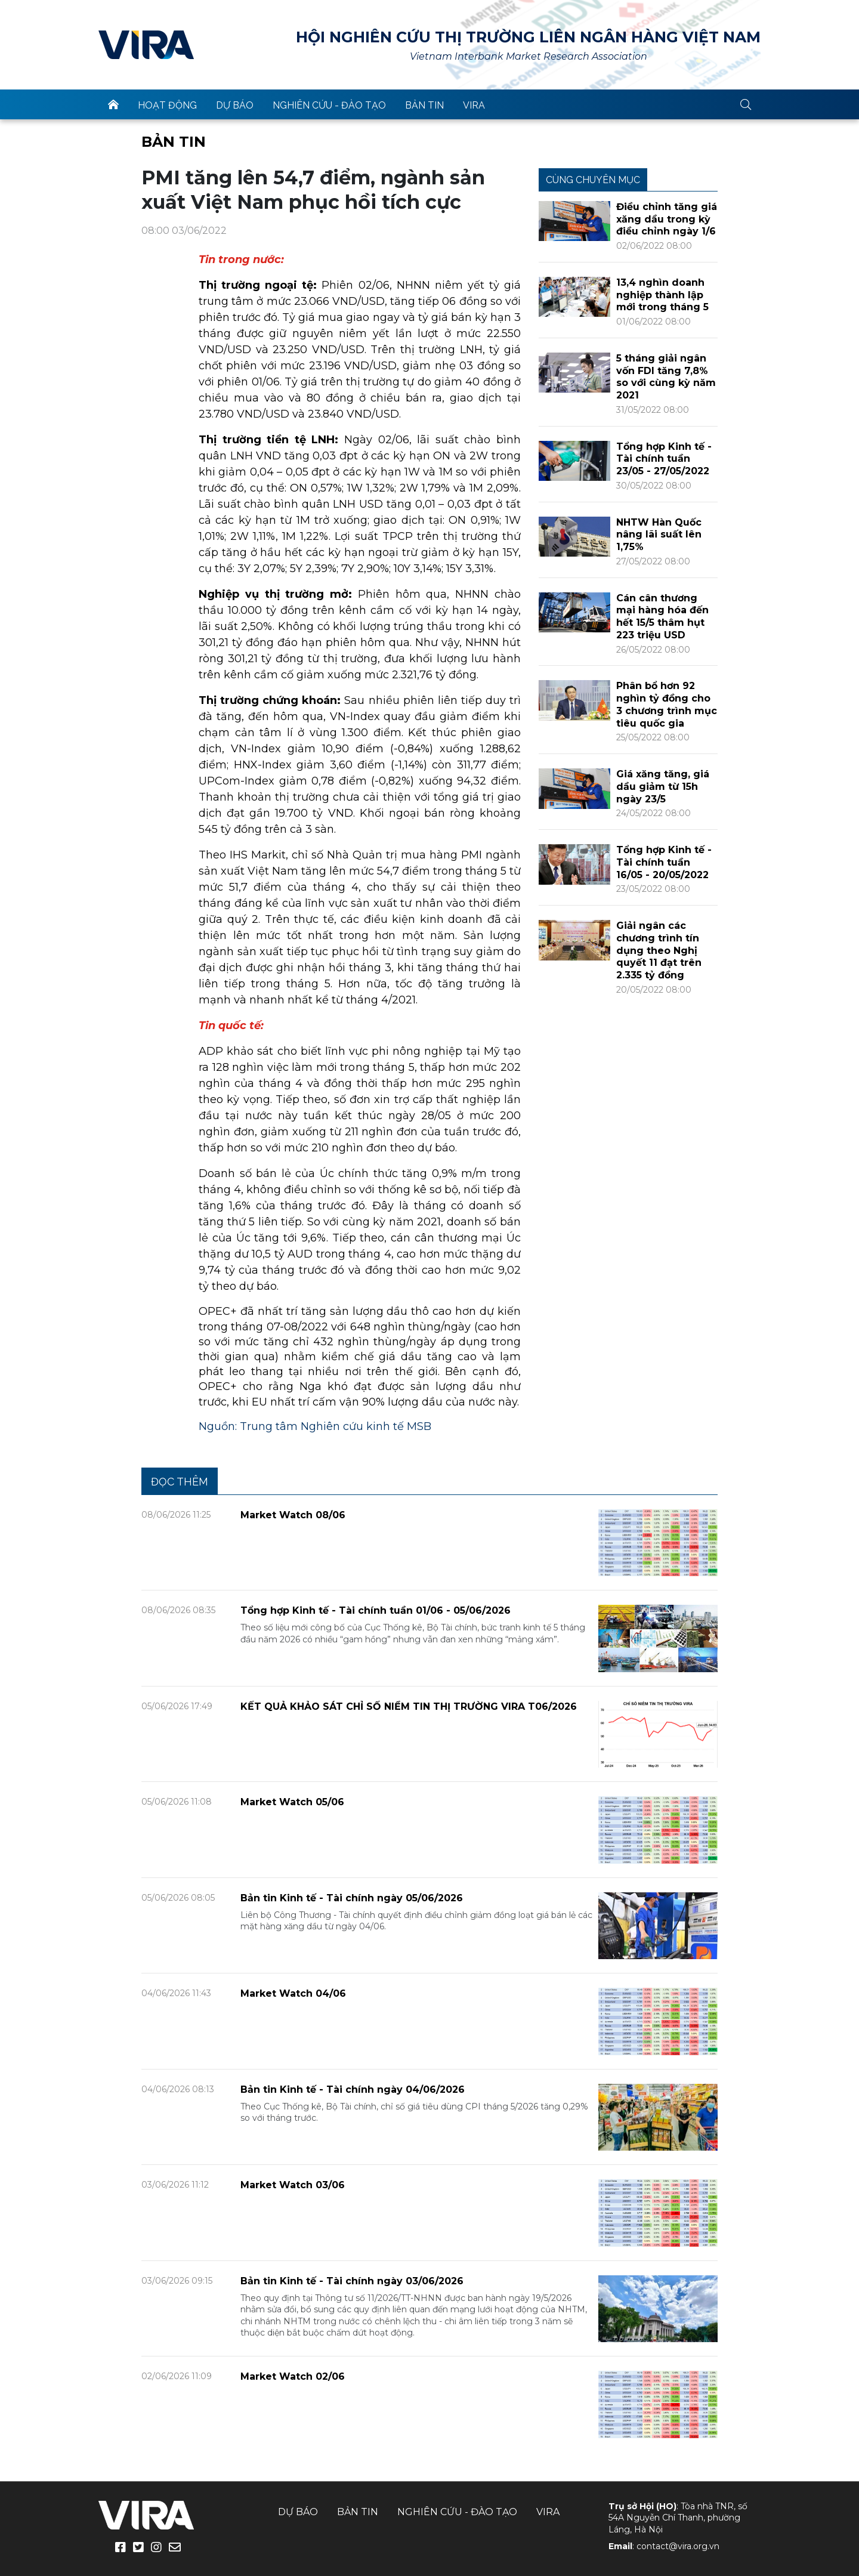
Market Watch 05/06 (292, 1802)
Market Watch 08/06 (292, 1515)
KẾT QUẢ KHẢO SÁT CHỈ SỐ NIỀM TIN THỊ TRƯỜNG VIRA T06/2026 (408, 1706)
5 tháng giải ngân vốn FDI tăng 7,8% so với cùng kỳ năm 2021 (666, 377)
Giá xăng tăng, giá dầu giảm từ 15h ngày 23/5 (662, 786)
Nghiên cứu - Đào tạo (329, 105)
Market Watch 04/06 (293, 1993)
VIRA (146, 44)
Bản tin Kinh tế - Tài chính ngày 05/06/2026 (351, 1898)
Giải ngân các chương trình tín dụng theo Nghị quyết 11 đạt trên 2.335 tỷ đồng (659, 950)
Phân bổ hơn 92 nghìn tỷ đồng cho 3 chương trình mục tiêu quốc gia (666, 704)
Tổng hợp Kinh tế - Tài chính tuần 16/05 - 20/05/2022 (664, 862)
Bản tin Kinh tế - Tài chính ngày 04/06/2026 (352, 2089)
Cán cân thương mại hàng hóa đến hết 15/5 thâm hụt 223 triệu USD (662, 616)
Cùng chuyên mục (593, 180)
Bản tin (424, 105)
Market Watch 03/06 (292, 2185)
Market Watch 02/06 (292, 2376)
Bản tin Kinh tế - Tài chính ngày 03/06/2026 (352, 2281)
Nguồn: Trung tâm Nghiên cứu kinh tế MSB (315, 1426)
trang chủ (113, 104)
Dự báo (235, 105)
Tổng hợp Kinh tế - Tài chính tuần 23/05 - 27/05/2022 (664, 459)
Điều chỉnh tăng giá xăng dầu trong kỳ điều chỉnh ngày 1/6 (666, 219)
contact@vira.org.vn (677, 2546)
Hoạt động (167, 105)
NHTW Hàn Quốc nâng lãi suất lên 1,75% (659, 535)
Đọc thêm (179, 1481)
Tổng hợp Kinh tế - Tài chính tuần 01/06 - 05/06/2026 (375, 1610)
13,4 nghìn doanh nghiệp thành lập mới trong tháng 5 (662, 295)
